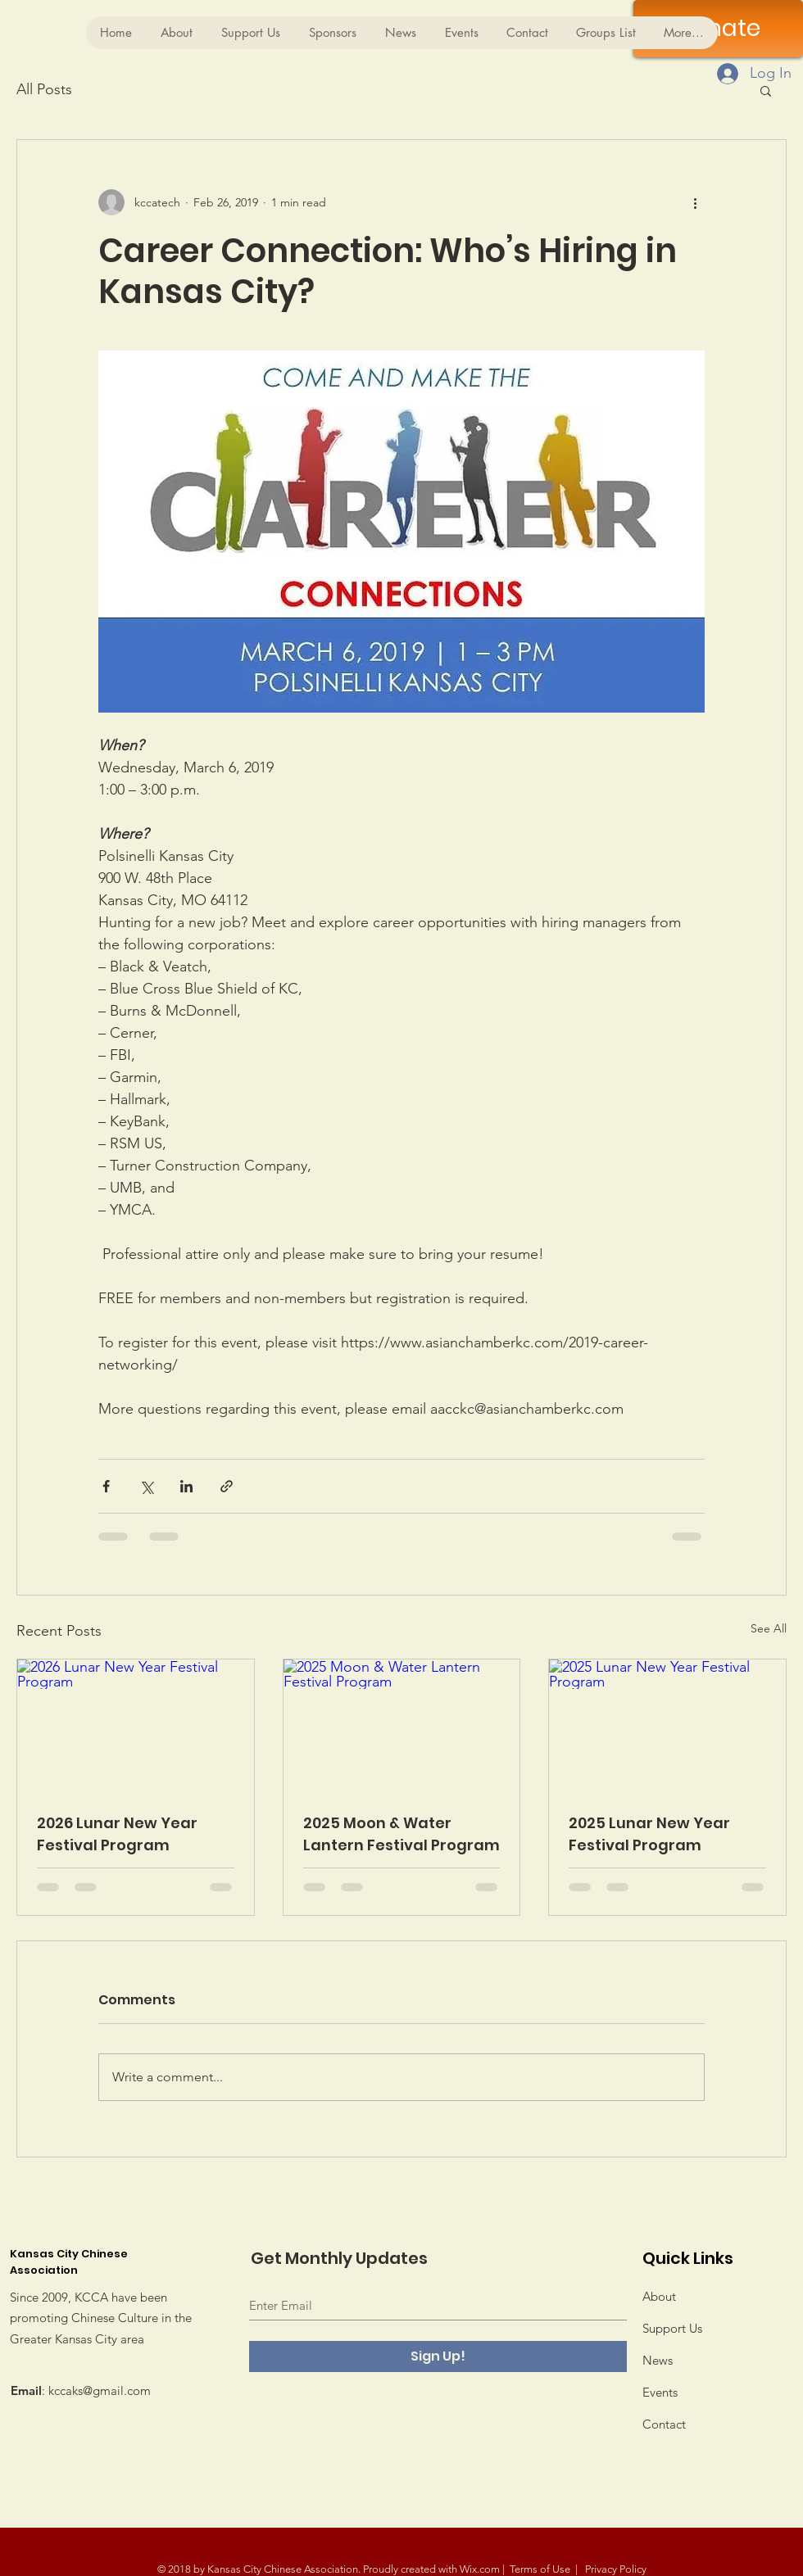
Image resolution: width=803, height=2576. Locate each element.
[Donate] (718, 28)
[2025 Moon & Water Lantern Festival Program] (402, 1725)
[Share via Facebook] (106, 1486)
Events (660, 2392)
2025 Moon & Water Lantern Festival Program (401, 1834)
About (659, 2296)
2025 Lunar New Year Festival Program (649, 1834)
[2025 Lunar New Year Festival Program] (667, 1725)
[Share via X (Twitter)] (146, 1486)
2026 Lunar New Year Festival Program (117, 1834)
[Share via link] (226, 1486)
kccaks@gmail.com (99, 2390)
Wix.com (480, 2569)
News (657, 2360)
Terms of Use (540, 2569)
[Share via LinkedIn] (186, 1486)
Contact (664, 2424)
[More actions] (695, 202)
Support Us (672, 2328)
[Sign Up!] (438, 2356)
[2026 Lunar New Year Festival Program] (135, 1725)
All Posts (44, 89)
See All (769, 1628)
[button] (766, 90)
